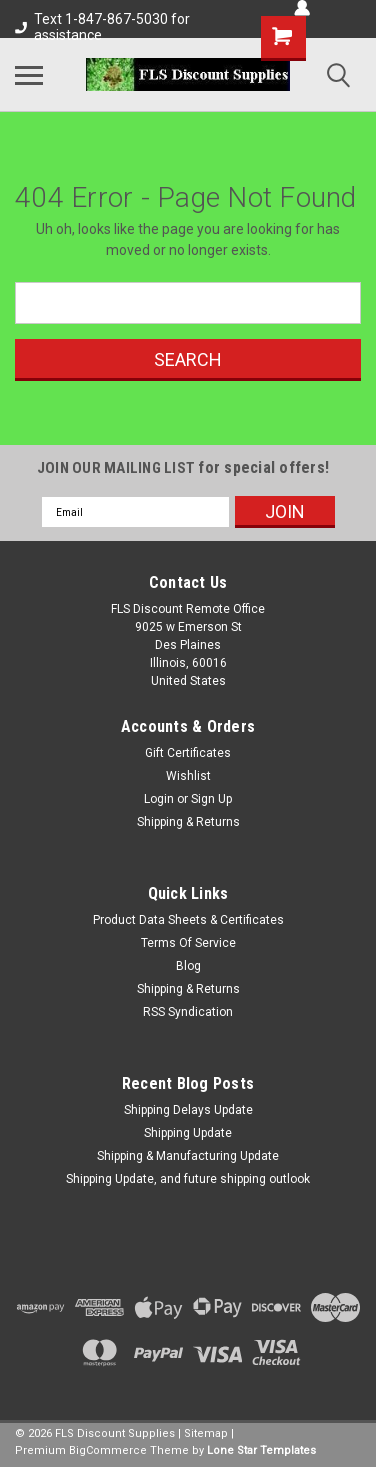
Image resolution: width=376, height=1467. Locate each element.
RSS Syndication (188, 1012)
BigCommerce (108, 1450)
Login (159, 799)
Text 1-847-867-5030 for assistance (102, 27)
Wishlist (188, 776)
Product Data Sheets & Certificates (188, 920)
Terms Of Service (188, 943)
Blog (188, 966)
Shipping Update (188, 1133)
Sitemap (206, 1433)
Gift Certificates (188, 753)
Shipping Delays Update (188, 1110)
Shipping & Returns (188, 822)
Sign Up (211, 799)
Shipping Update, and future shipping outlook (188, 1179)
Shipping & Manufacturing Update (188, 1156)
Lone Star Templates (261, 1450)
